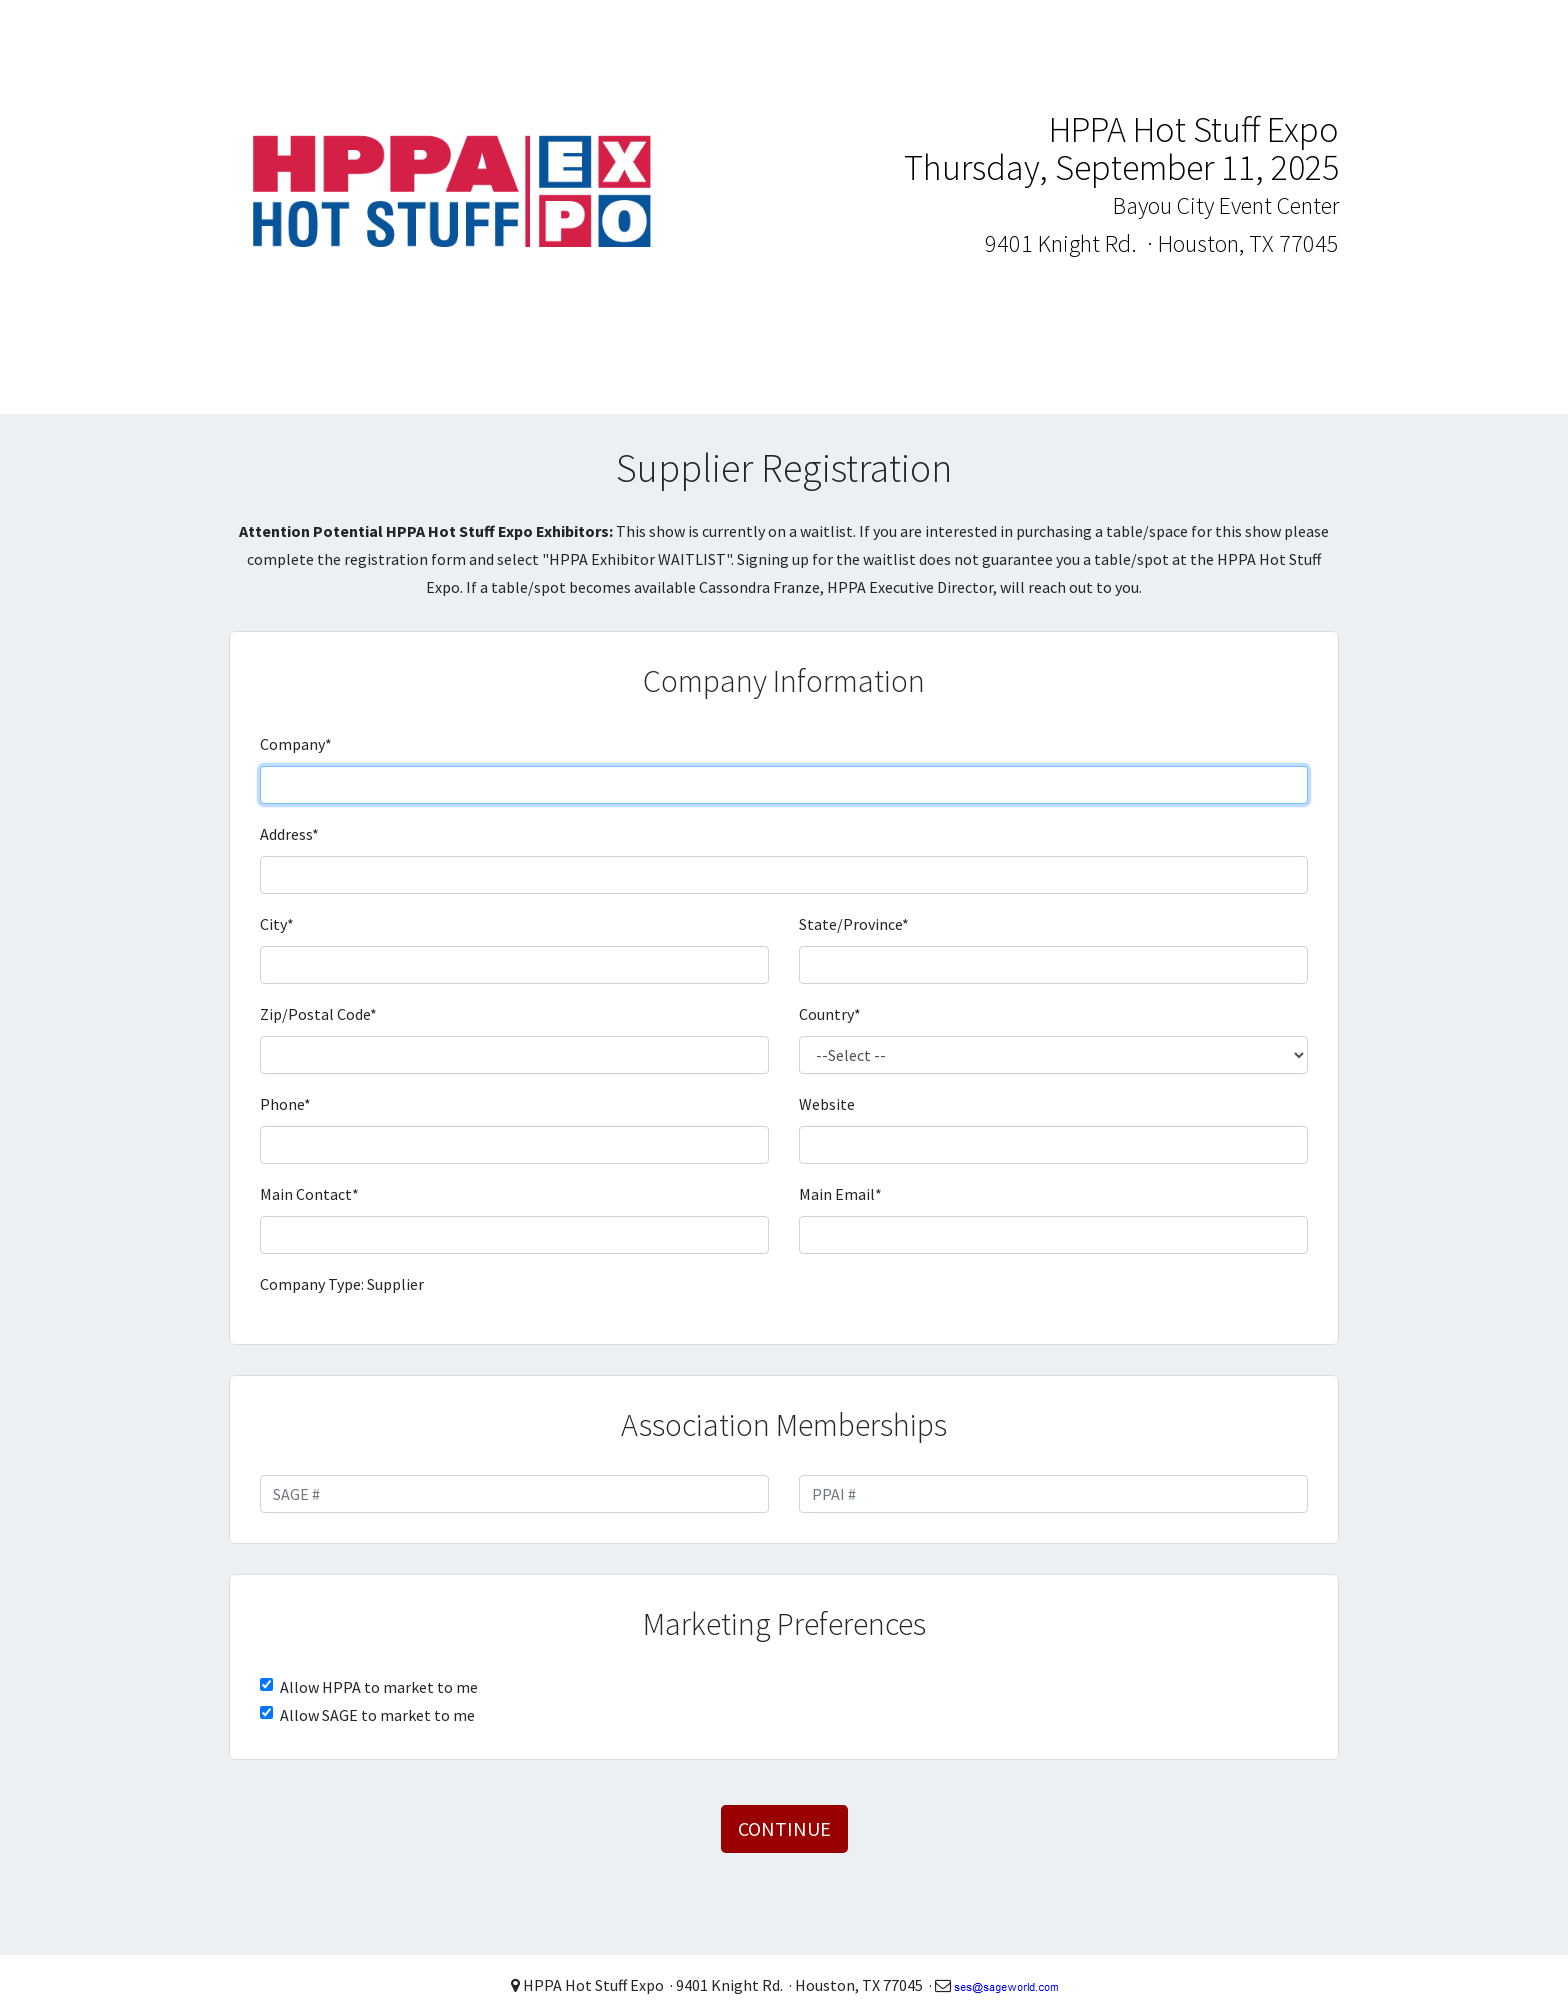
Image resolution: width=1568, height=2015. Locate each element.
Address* (289, 834)
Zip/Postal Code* (318, 1014)
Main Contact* (309, 1194)
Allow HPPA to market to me (379, 1687)
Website (827, 1104)
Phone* (285, 1104)
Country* (830, 1014)
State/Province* (854, 924)
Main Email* (840, 1194)
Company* (296, 744)
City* (277, 924)
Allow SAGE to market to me (377, 1715)
